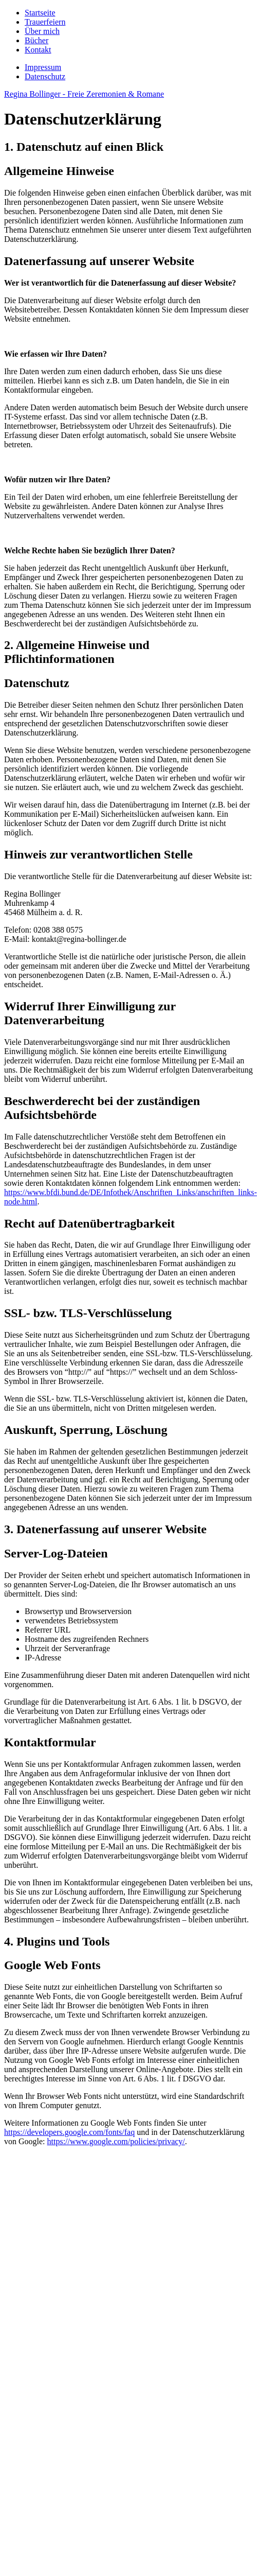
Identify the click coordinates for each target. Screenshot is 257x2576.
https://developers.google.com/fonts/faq (69, 2132)
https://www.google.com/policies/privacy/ (116, 2141)
